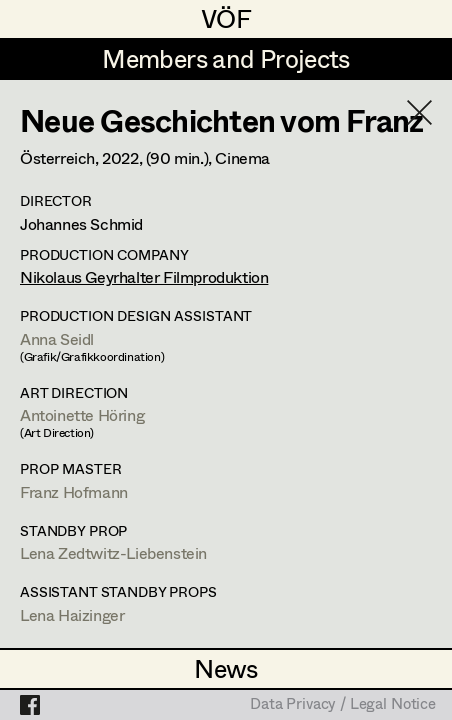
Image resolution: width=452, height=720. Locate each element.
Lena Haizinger (72, 614)
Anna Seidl (57, 338)
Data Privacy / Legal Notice (343, 705)
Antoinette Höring (82, 414)
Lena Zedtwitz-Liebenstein (113, 552)
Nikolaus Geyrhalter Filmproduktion (144, 276)
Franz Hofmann (74, 491)
